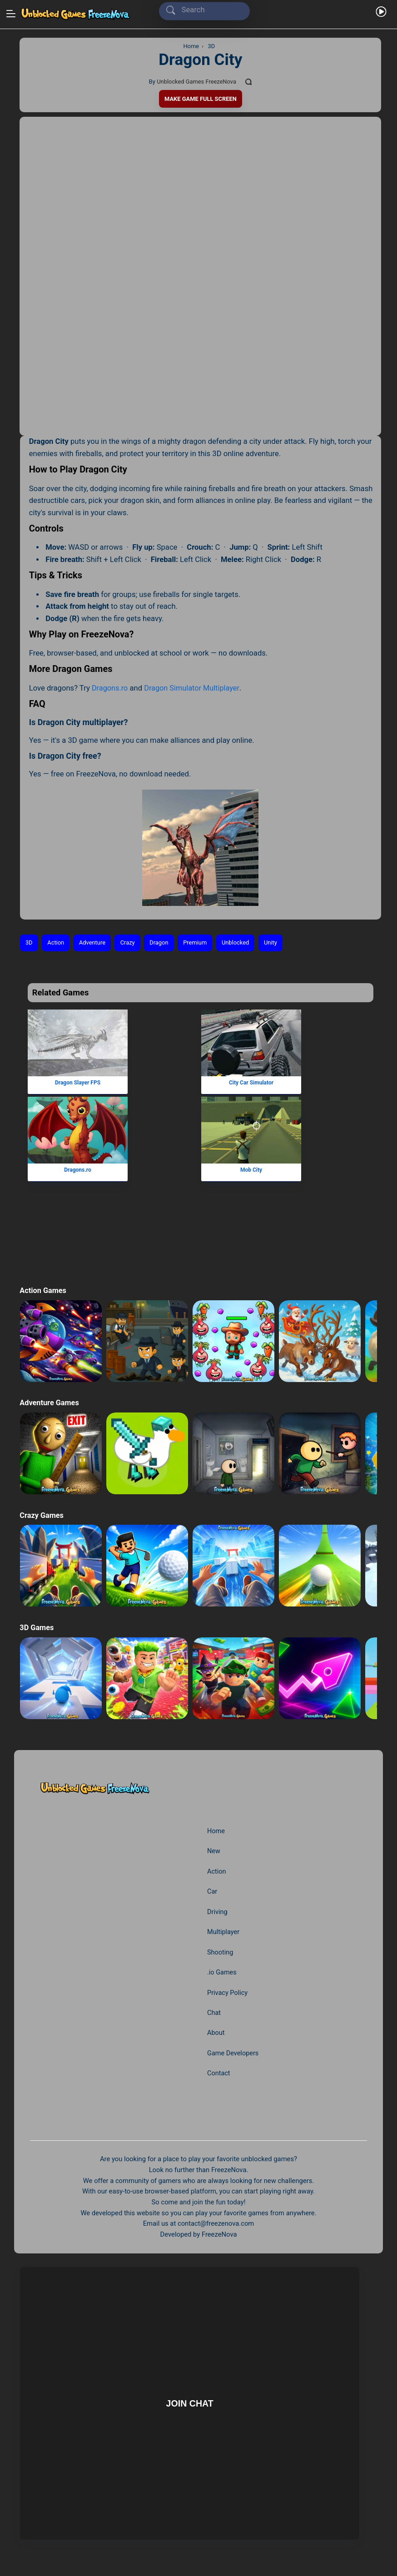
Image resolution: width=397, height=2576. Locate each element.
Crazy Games (42, 1515)
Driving (217, 1912)
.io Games (222, 1972)
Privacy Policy (227, 1993)
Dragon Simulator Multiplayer (193, 688)
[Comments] (249, 81)
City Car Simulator (251, 1082)
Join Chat (189, 2403)
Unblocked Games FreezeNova (196, 81)
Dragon (161, 943)
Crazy (129, 943)
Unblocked (240, 943)
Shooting (220, 1952)
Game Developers (233, 2053)
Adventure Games (50, 1403)
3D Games (37, 1627)
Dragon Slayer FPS (77, 1082)
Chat (214, 2013)
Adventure (93, 943)
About (216, 2033)
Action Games (43, 1290)
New (214, 1851)
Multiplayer (223, 1932)
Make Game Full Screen (200, 98)
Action (56, 943)
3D (29, 943)
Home (216, 1831)
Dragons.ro (110, 688)
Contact (219, 2073)
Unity (275, 943)
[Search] (206, 10)
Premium (198, 943)
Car (212, 1892)
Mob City (251, 1170)
